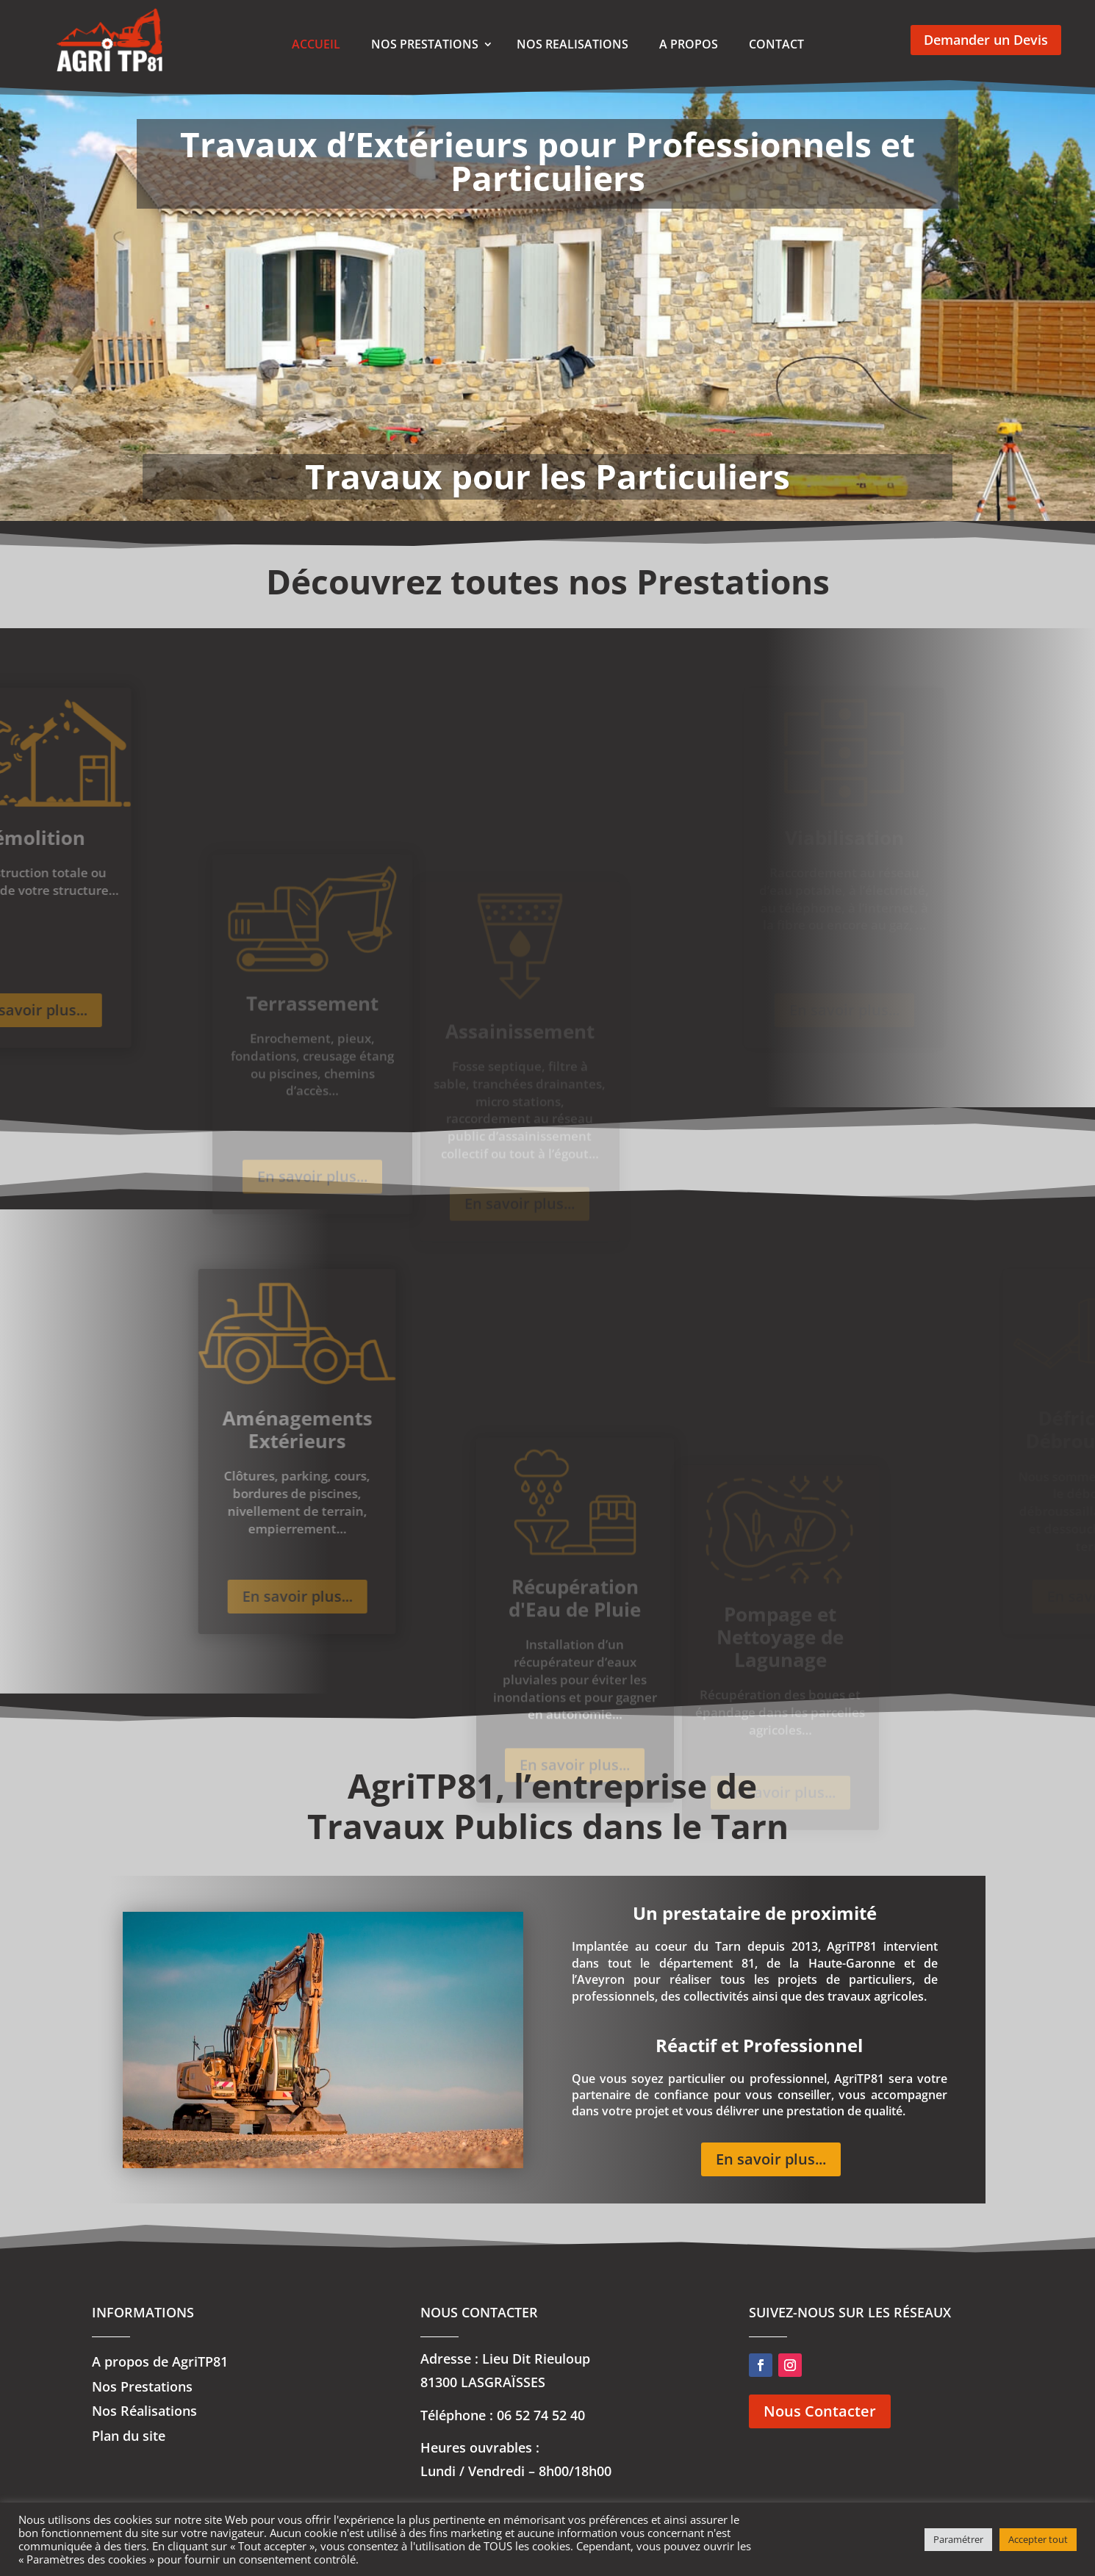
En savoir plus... (259, 1596)
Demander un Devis (986, 39)
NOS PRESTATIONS (424, 44)
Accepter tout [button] (1038, 2539)
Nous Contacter (820, 2411)
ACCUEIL (316, 44)
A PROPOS (688, 44)
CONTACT (776, 44)
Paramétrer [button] (958, 2539)
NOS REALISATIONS (572, 44)
